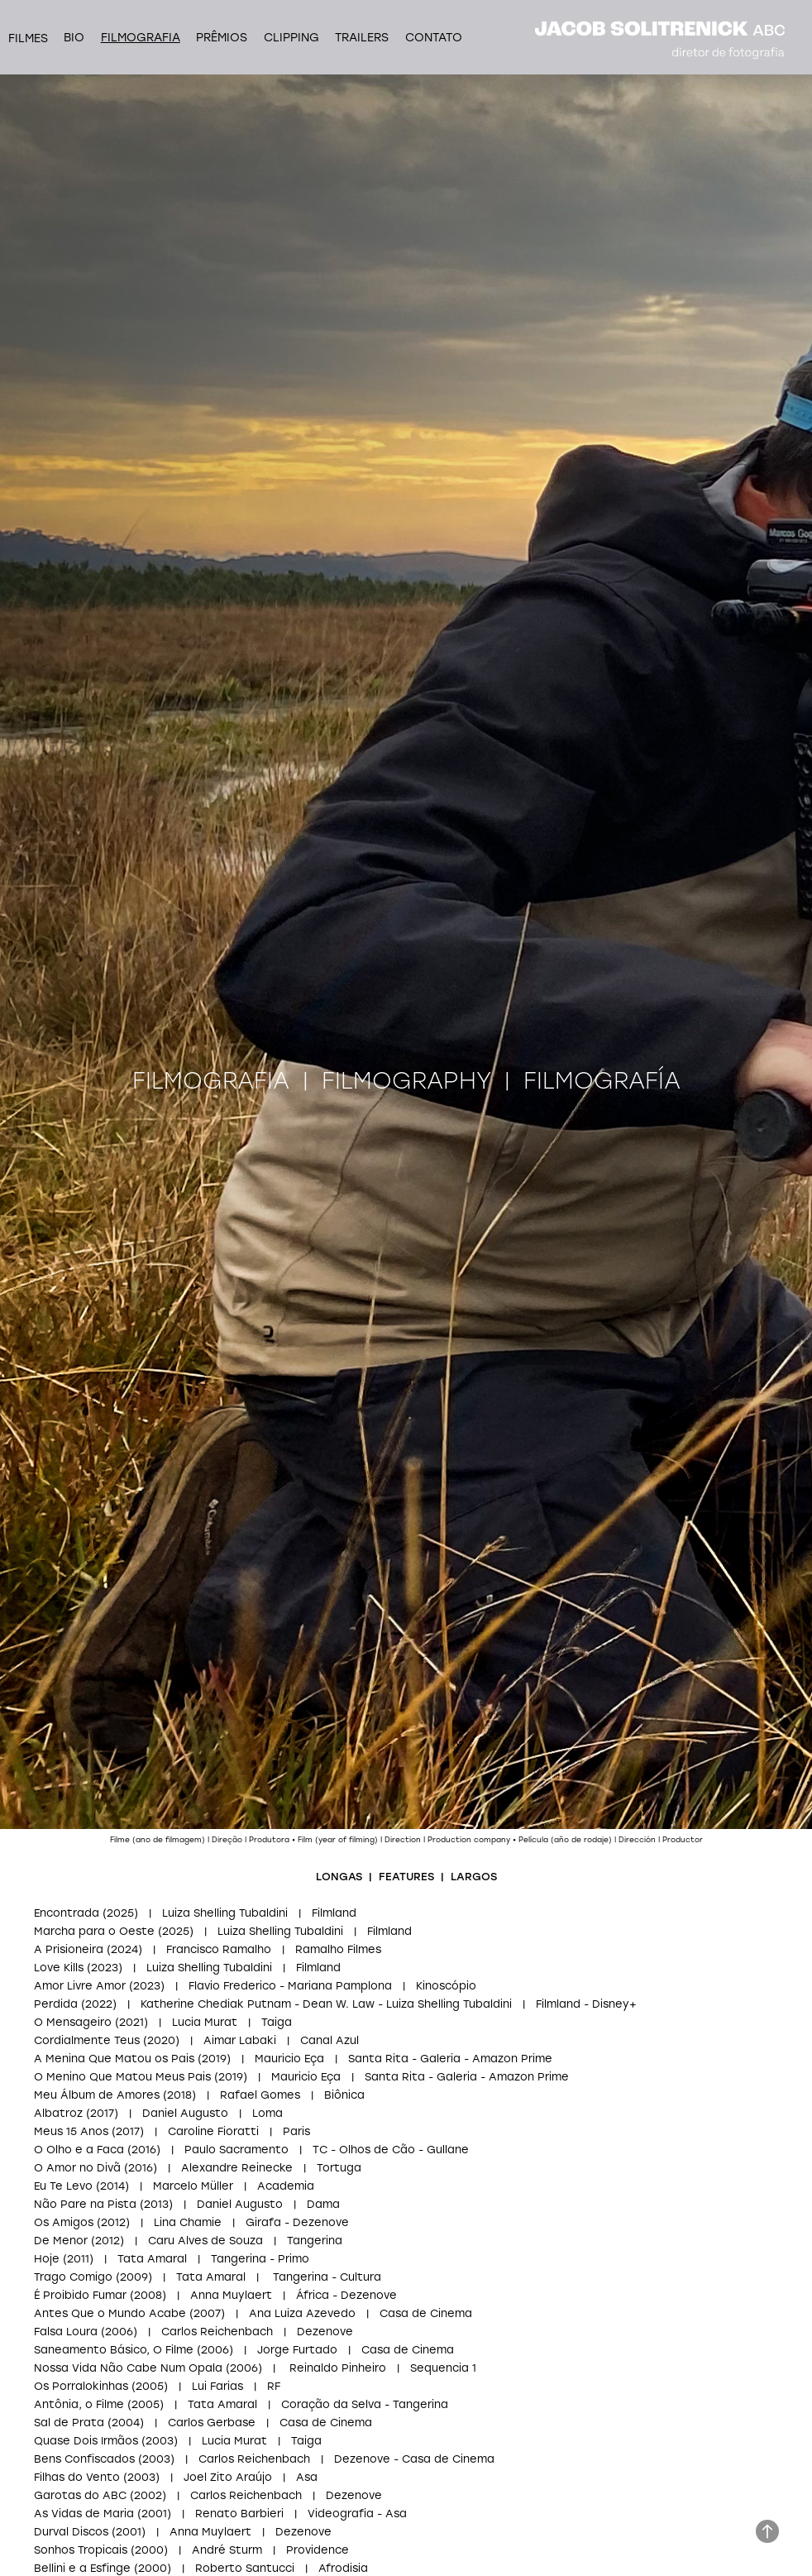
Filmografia (140, 37)
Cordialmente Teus (87, 2040)
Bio (74, 37)
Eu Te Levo (63, 2185)
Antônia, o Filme (79, 2403)
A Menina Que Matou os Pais (114, 2058)
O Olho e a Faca (79, 2149)
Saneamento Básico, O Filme (113, 2349)
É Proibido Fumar (80, 2294)
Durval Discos (71, 2531)
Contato (433, 37)
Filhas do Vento (77, 2476)
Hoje (47, 2258)
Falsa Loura (66, 2331)
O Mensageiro (73, 2021)
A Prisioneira (70, 1949)
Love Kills (59, 1967)
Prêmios (221, 37)
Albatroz (58, 2112)
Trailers (362, 37)
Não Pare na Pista (85, 2203)
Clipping (291, 37)
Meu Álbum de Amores (97, 2094)
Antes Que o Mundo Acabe (110, 2312)
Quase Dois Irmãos (86, 2440)
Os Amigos (63, 2221)
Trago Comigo (73, 2276)
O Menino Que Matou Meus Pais (122, 2076)
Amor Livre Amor (80, 1985)
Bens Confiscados (84, 2458)
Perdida (56, 2003)
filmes (28, 37)
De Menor (61, 2240)
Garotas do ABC (80, 2494)
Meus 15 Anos (71, 2131)
